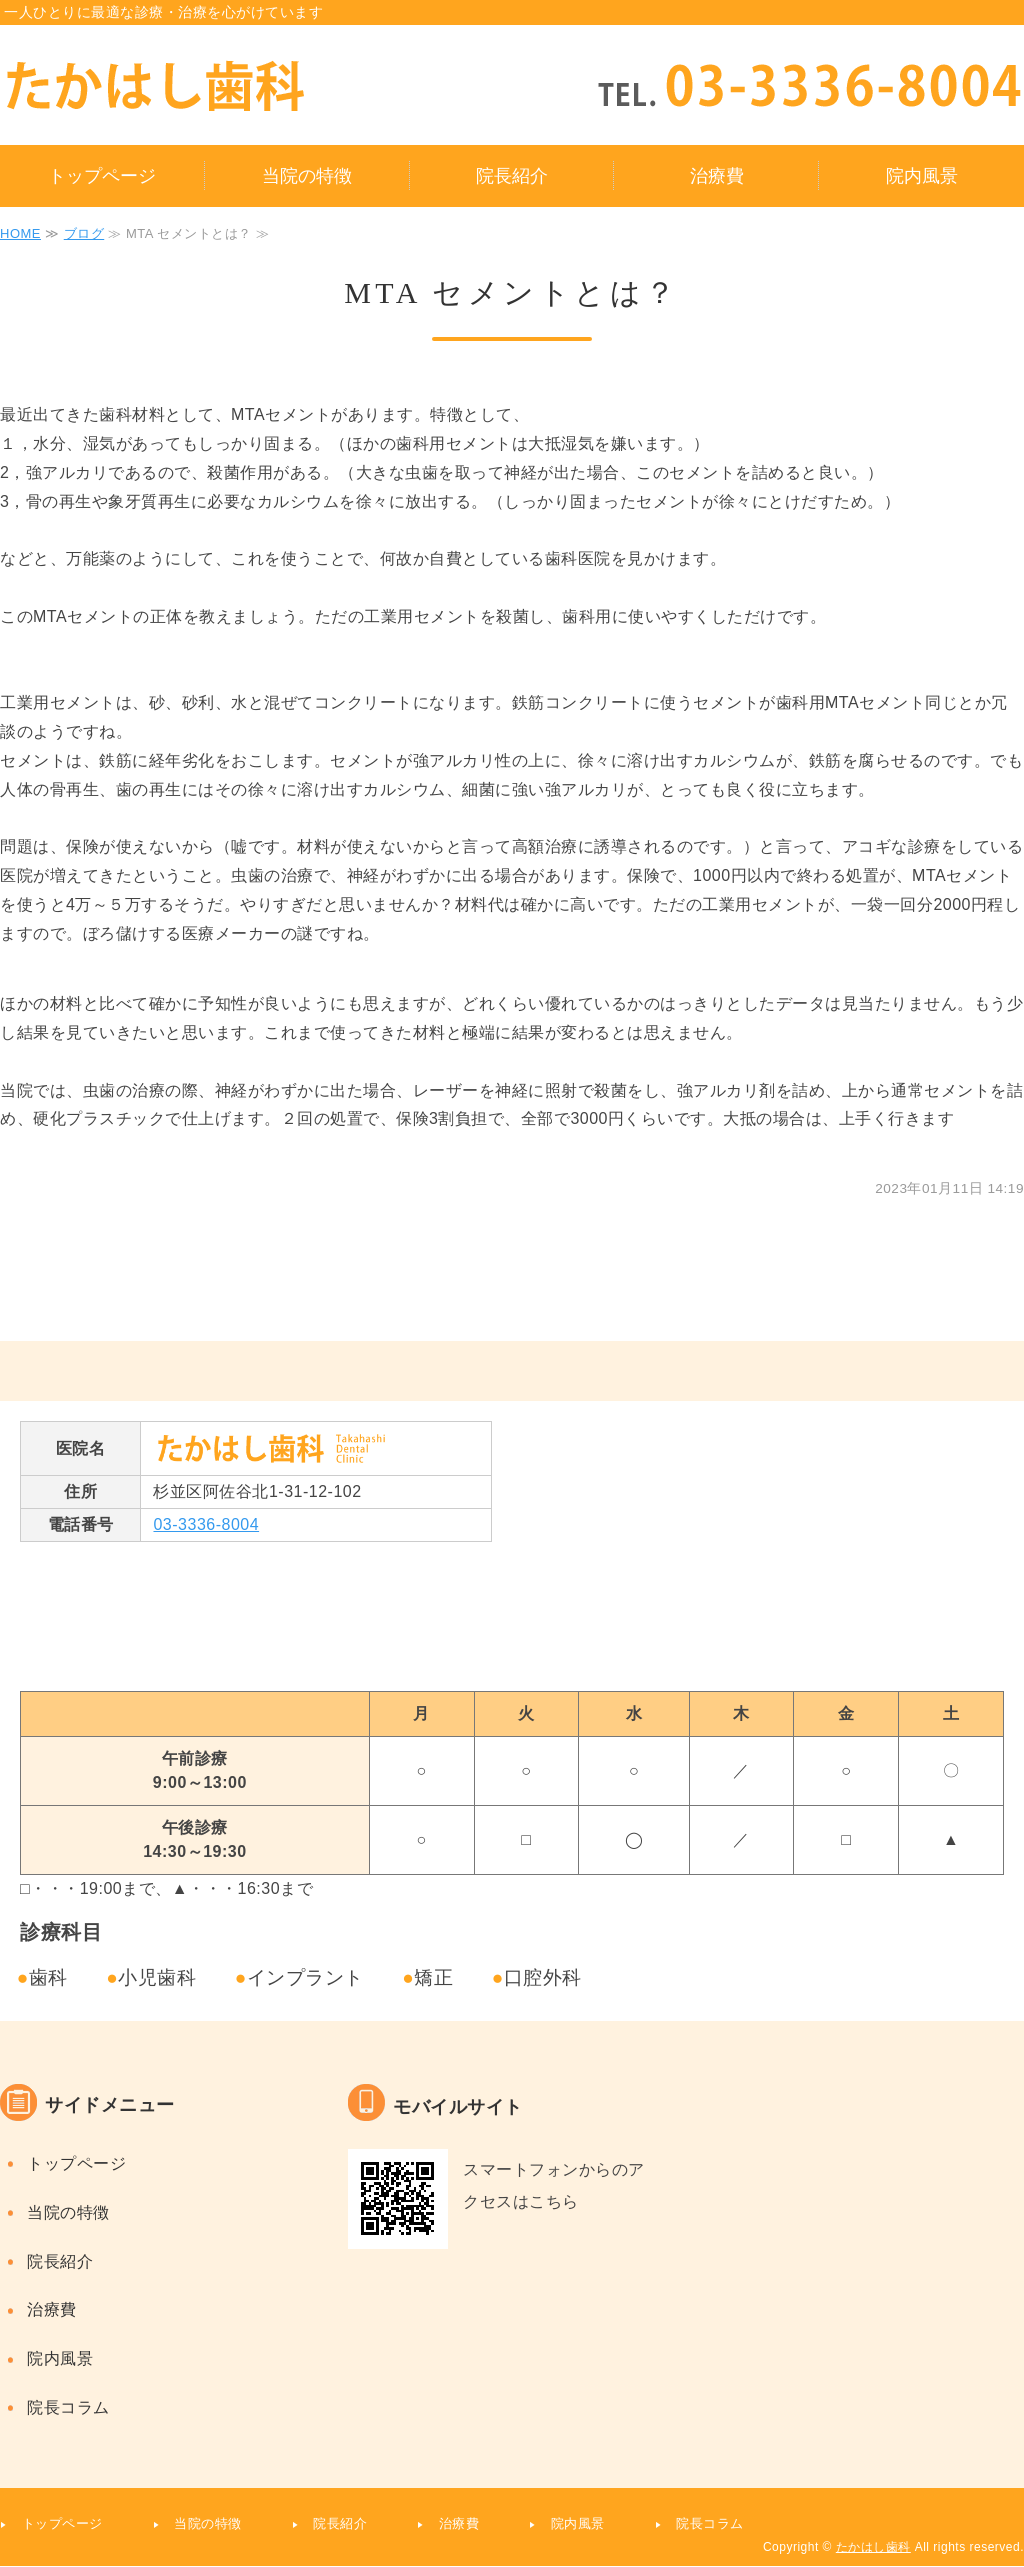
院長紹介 (512, 176)
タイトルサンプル (215, 86)
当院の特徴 (307, 176)
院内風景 (922, 176)
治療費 (717, 176)
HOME (20, 233)
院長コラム (68, 2407)
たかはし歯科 (873, 2547)
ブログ (84, 233)
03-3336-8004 (206, 1524)
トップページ (102, 176)
